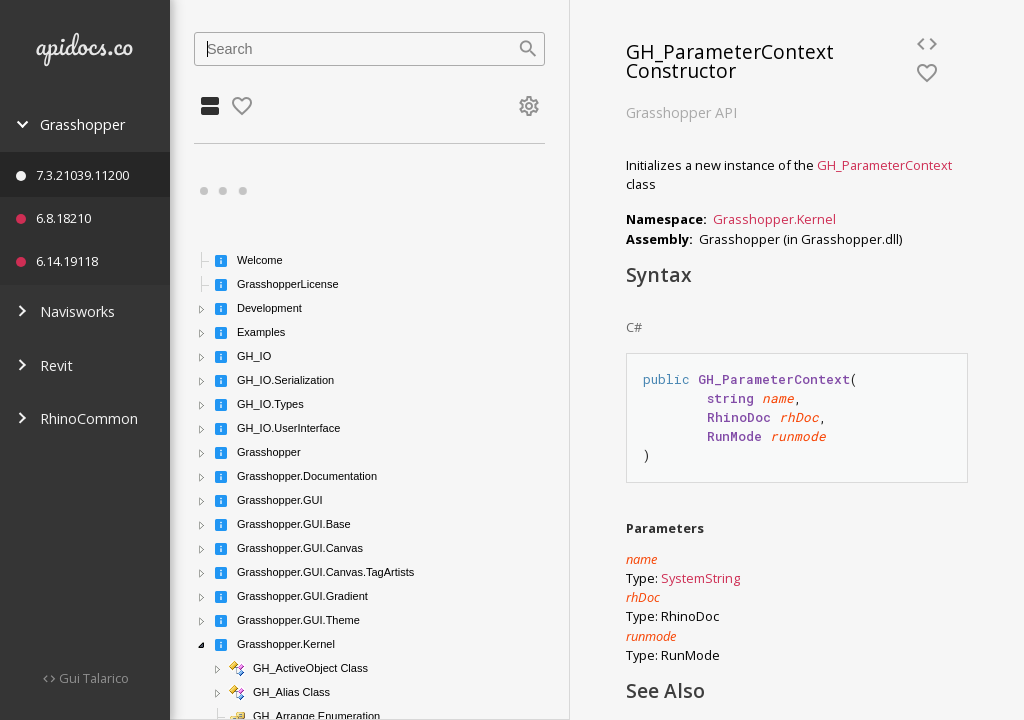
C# (634, 327)
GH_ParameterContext (884, 165)
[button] (202, 309)
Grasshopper (70, 124)
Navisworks (65, 311)
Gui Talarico (92, 678)
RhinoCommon (77, 418)
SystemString (700, 578)
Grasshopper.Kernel (774, 219)
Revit (44, 365)
